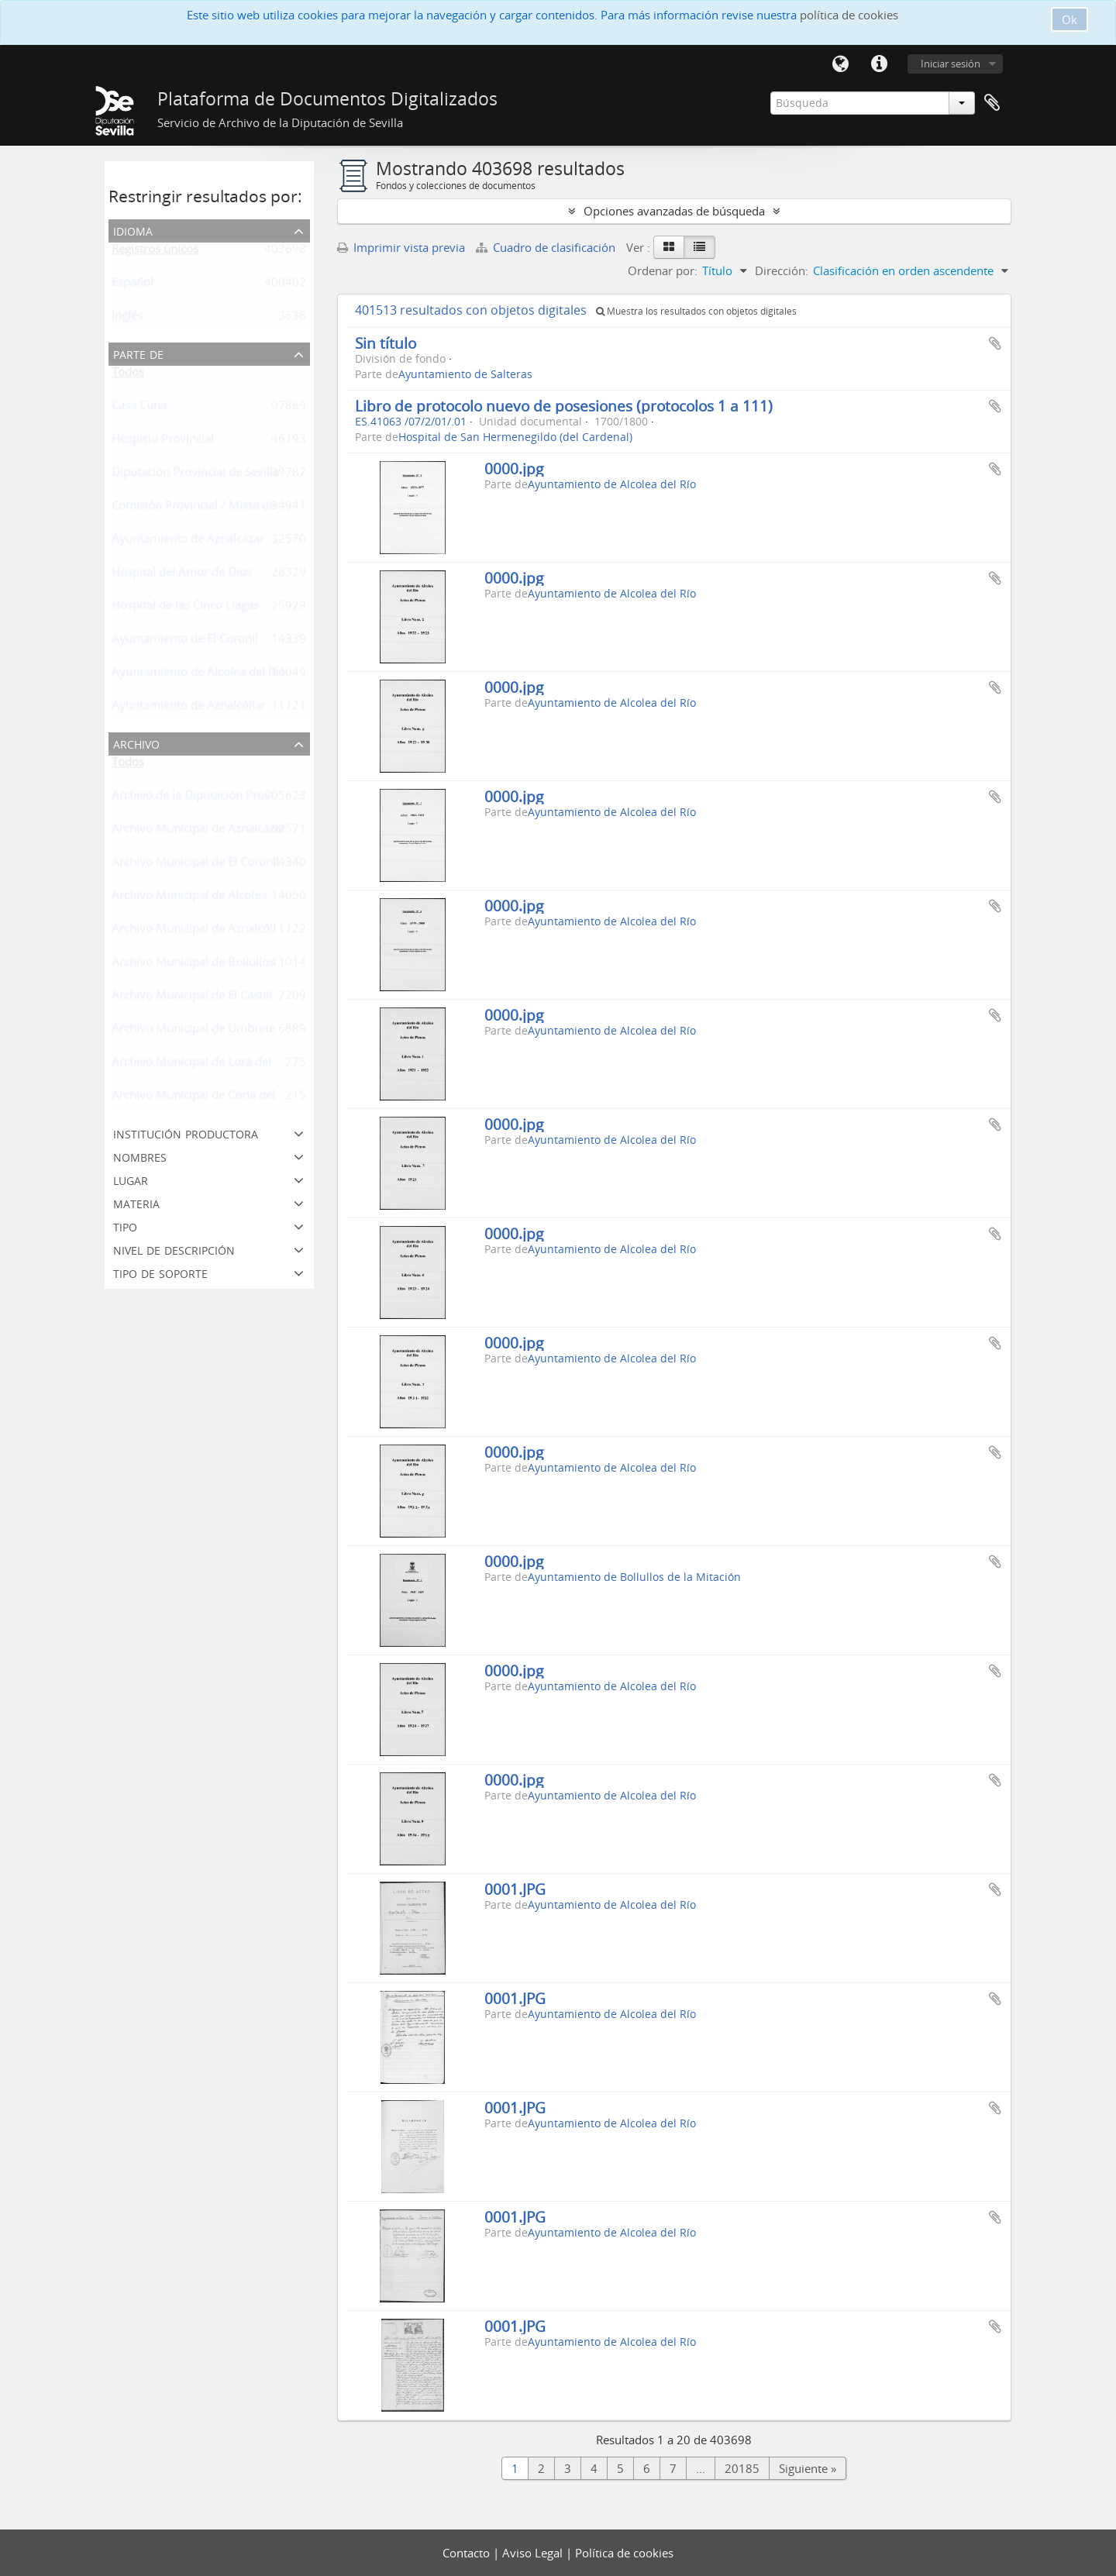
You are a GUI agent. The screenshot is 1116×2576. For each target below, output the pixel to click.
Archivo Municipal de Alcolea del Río (209, 898)
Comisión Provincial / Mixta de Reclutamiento (233, 508)
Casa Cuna (139, 408)
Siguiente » (807, 2468)
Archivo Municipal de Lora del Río (201, 1065)
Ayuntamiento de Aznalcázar (188, 541)
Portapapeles (992, 103)
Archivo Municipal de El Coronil (195, 865)
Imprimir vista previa (401, 247)
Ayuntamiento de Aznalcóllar (189, 708)
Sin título (385, 343)
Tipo (125, 1225)
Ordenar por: (663, 270)
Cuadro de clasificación (547, 247)
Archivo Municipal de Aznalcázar (198, 831)
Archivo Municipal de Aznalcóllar (199, 931)
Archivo (136, 742)
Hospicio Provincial (163, 441)
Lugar (130, 1179)
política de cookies (849, 14)
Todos (128, 375)
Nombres (140, 1155)
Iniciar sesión (950, 64)
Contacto (468, 2553)
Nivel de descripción (174, 1248)
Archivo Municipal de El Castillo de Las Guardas (238, 998)
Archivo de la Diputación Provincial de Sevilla (232, 798)
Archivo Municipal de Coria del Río (203, 1098)
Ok (1069, 19)
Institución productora (185, 1132)
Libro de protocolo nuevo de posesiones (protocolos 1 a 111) (564, 405)
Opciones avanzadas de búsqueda (674, 211)
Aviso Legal (534, 2553)
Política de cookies (624, 2553)
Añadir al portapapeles (995, 343)
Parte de (138, 353)
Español (132, 285)
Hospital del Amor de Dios (182, 575)
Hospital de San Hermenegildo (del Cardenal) (515, 437)
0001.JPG (515, 1889)
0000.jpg (513, 468)
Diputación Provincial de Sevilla (195, 475)
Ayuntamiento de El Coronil (185, 641)
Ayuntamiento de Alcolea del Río (198, 675)
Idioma (840, 64)
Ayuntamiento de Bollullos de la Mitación (634, 1577)
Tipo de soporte (160, 1272)
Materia (136, 1202)
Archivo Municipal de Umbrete (193, 1031)
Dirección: (781, 270)
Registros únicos (155, 252)
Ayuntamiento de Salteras (465, 374)
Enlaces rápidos (878, 64)
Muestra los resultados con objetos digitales (696, 311)
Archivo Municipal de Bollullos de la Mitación (232, 965)
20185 (742, 2468)
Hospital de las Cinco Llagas (185, 608)
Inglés (127, 318)
